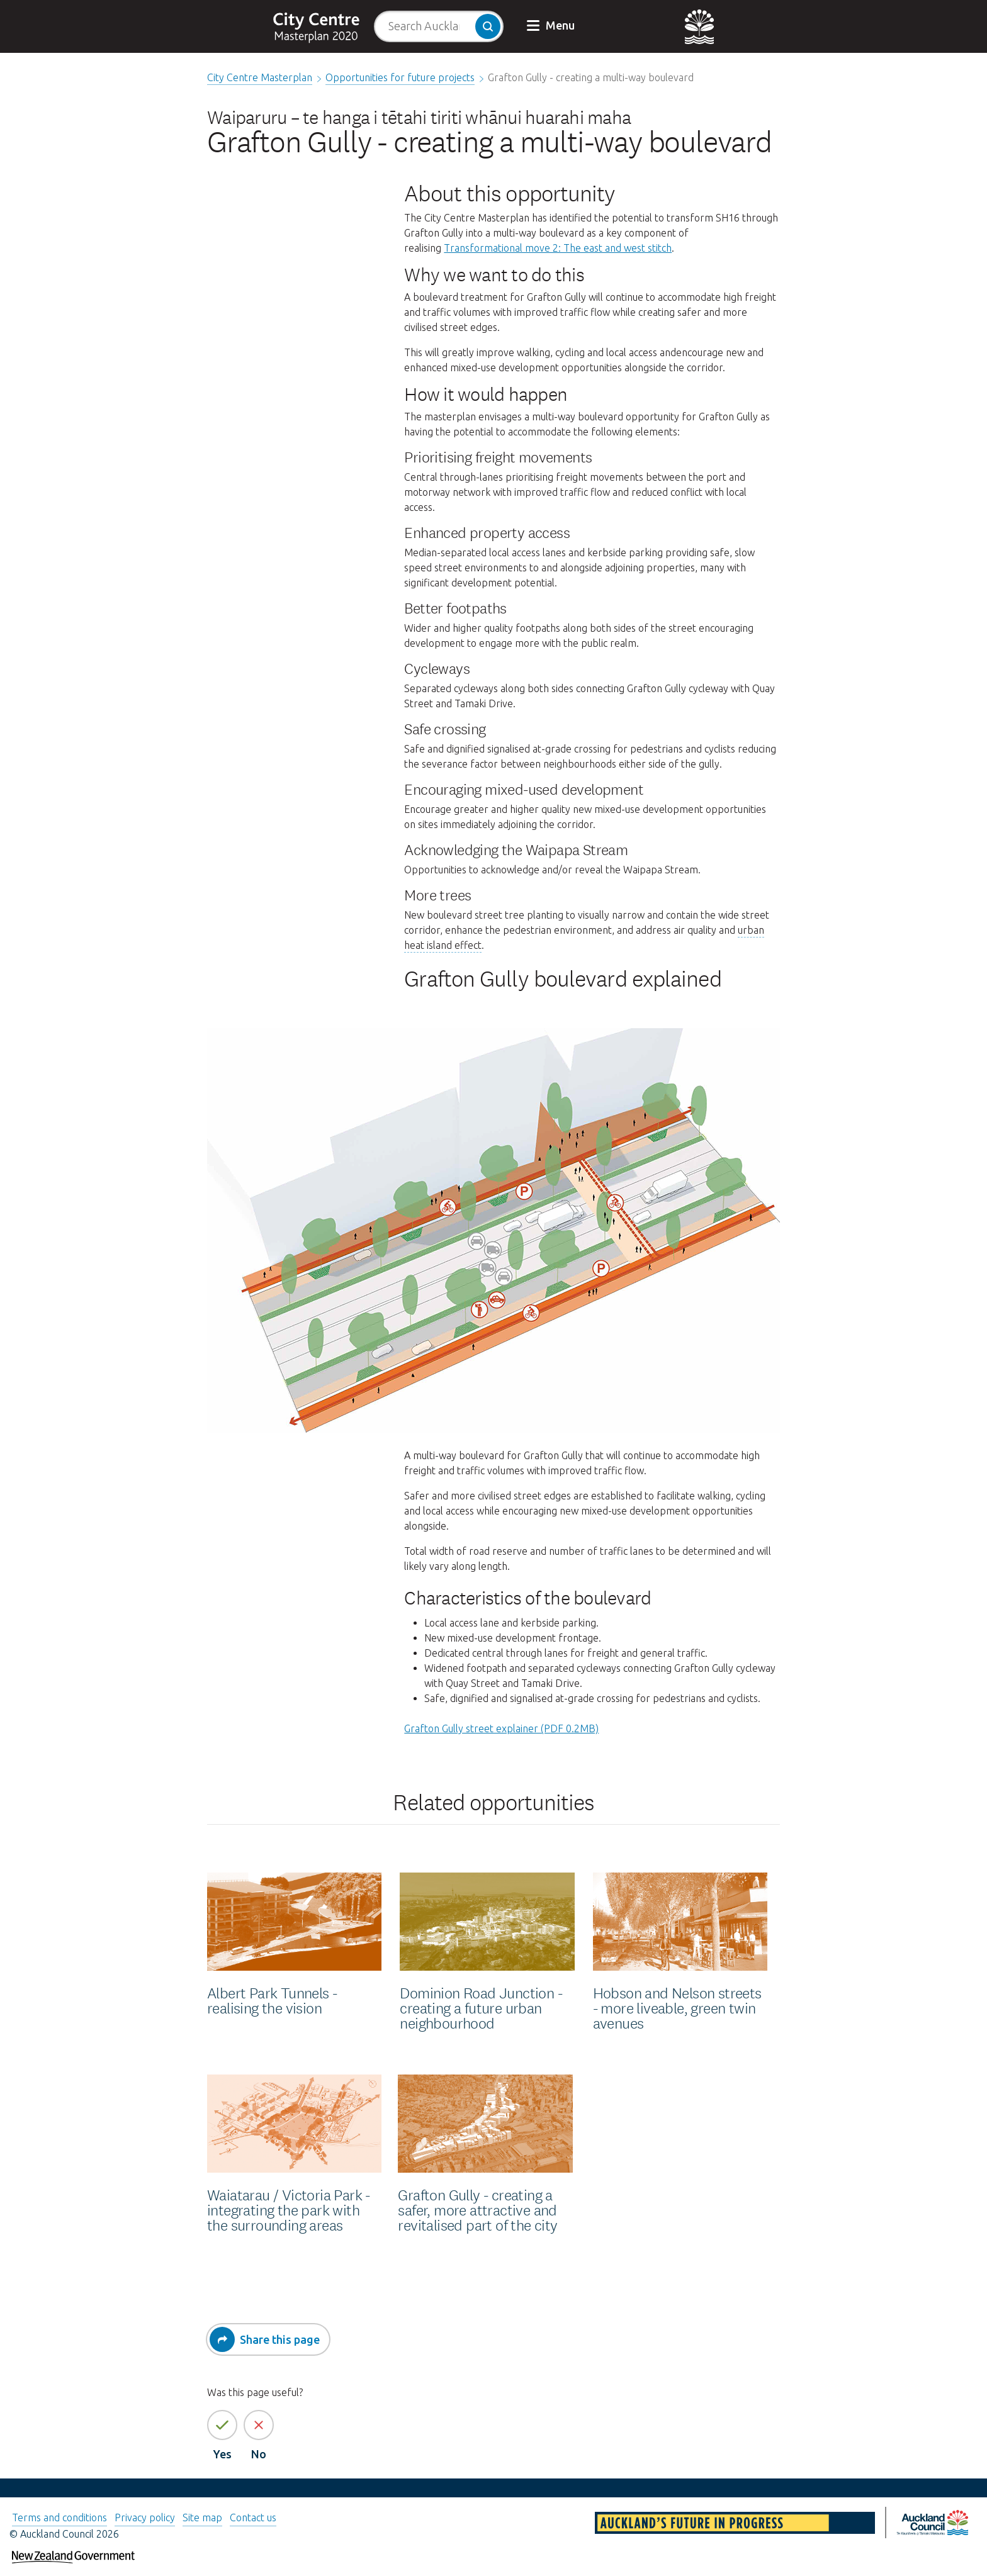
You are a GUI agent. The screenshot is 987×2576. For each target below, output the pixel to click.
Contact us (253, 2517)
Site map (202, 2517)
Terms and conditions (59, 2517)
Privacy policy (145, 2517)
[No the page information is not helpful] (259, 2425)
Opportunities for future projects (400, 77)
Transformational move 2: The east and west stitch (558, 248)
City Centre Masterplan (259, 77)
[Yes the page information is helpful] (222, 2425)
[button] (552, 26)
